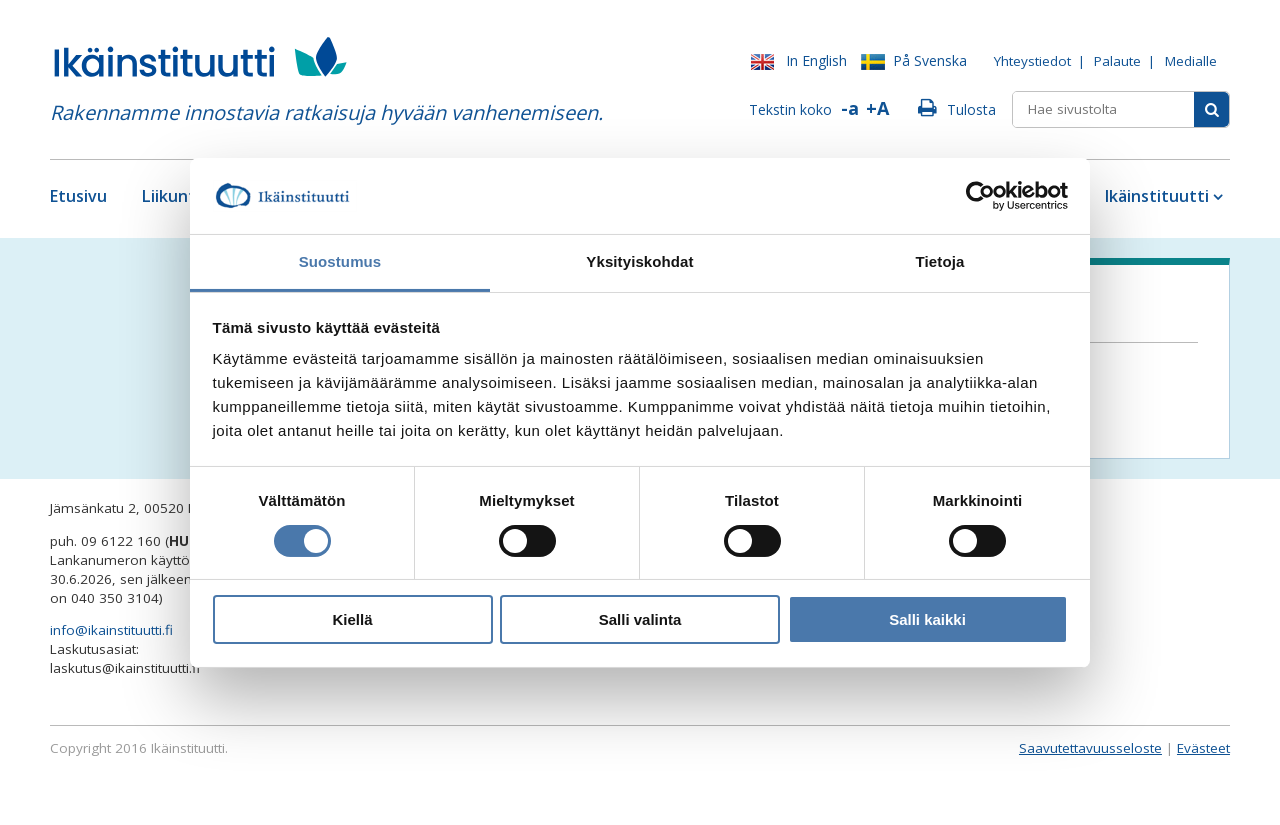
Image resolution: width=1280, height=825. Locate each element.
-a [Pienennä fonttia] (850, 108)
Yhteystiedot (1032, 61)
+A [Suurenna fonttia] (877, 108)
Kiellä (352, 619)
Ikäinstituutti (1157, 196)
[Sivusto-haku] (1211, 109)
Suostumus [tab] (340, 261)
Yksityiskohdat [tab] (639, 261)
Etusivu (78, 196)
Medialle (1191, 61)
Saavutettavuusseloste (1090, 748)
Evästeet (1203, 748)
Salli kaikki (927, 619)
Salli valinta (640, 619)
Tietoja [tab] (940, 261)
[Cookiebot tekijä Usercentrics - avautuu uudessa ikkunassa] (980, 196)
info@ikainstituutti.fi (111, 630)
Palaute (1117, 61)
